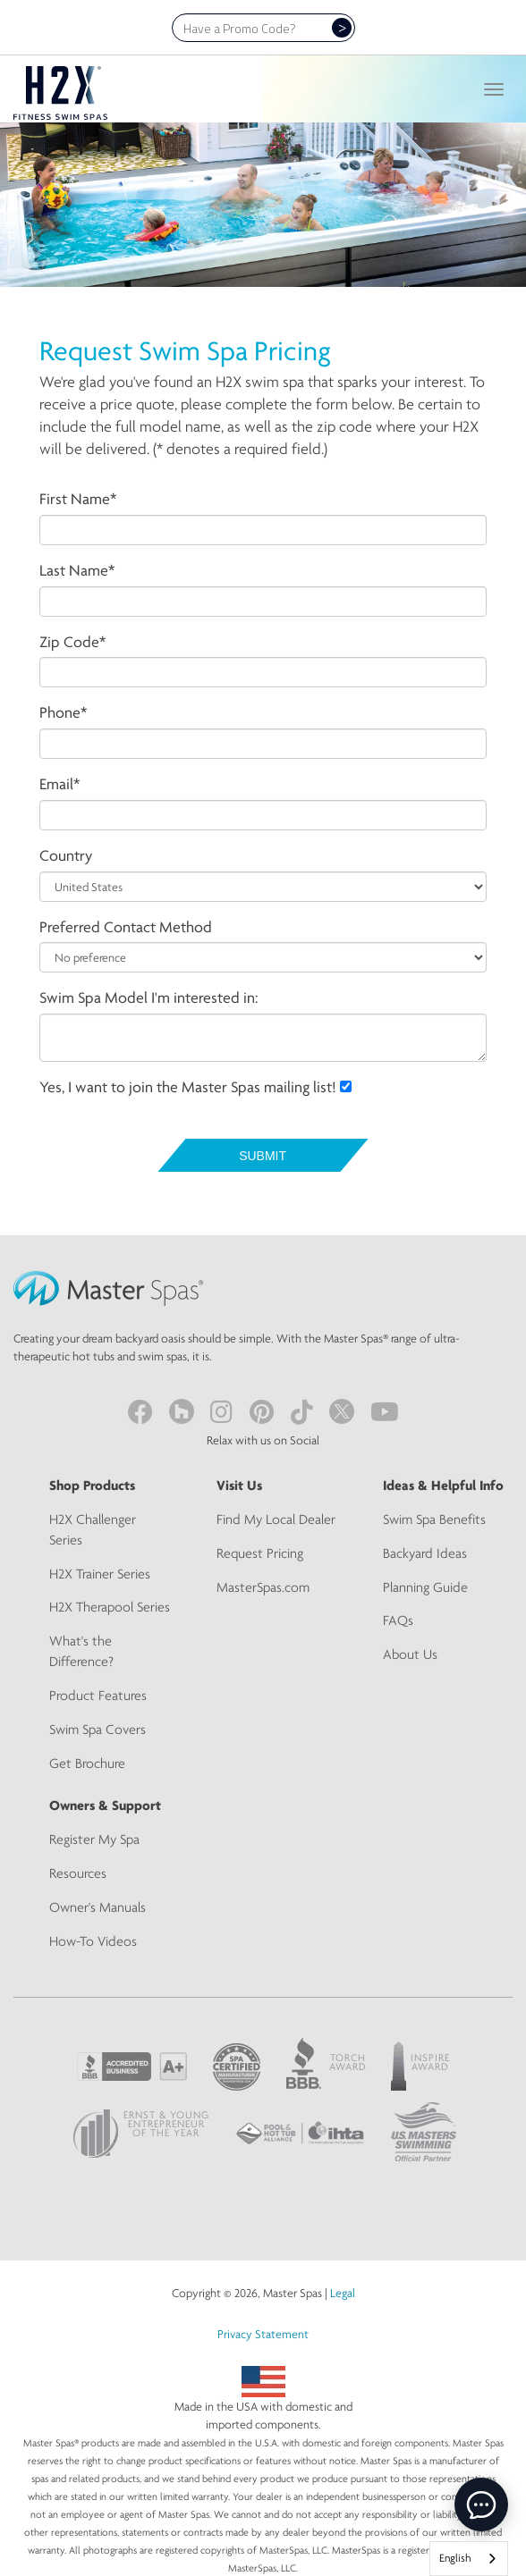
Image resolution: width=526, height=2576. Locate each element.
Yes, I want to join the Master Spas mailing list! (195, 1086)
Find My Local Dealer (275, 1519)
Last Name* (77, 569)
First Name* (77, 498)
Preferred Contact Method (125, 926)
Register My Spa (94, 1839)
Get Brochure (87, 1763)
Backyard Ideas (425, 1553)
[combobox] (468, 2558)
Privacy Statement (263, 2334)
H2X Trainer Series (99, 1573)
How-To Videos (93, 1940)
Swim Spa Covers (97, 1729)
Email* (59, 783)
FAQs (398, 1620)
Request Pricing (259, 1553)
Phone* (63, 712)
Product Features (98, 1695)
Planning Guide (425, 1586)
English (455, 2557)
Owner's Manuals (97, 1906)
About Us (410, 1654)
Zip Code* (72, 641)
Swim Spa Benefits (434, 1519)
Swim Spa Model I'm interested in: (148, 997)
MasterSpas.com (263, 1586)
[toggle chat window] (481, 2504)
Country (65, 855)
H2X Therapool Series (109, 1606)
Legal (342, 2293)
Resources (77, 1873)
